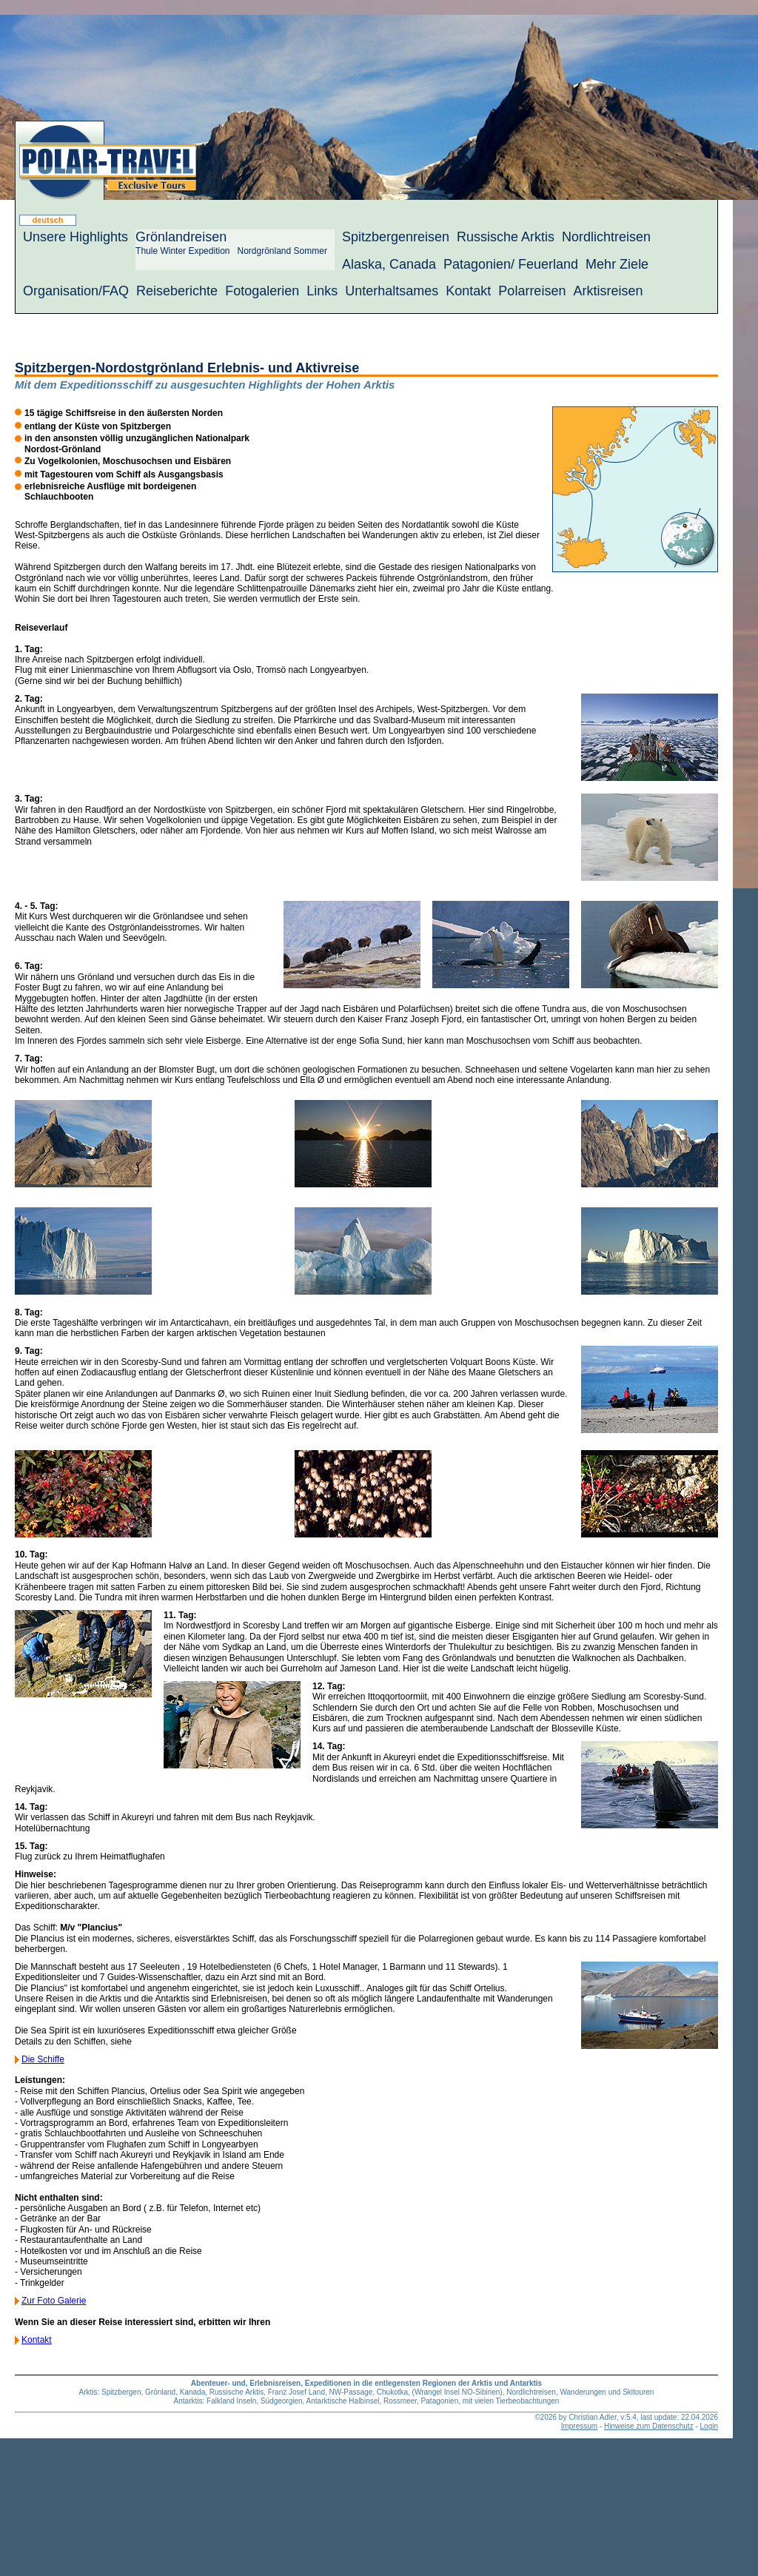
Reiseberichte (177, 291)
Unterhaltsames (391, 291)
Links (322, 291)
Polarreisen (532, 291)
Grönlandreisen (181, 236)
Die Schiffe (42, 2059)
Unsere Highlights (75, 236)
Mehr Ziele (617, 264)
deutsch (47, 219)
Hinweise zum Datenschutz (649, 2426)
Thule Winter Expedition (182, 251)
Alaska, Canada (389, 264)
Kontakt (468, 291)
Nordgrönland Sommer (281, 251)
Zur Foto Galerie (53, 2300)
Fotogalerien (262, 291)
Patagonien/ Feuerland (510, 264)
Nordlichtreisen (606, 236)
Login (709, 2426)
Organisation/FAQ (76, 291)
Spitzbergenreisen (395, 236)
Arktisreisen (608, 291)
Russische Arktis (505, 236)
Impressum (579, 2426)
